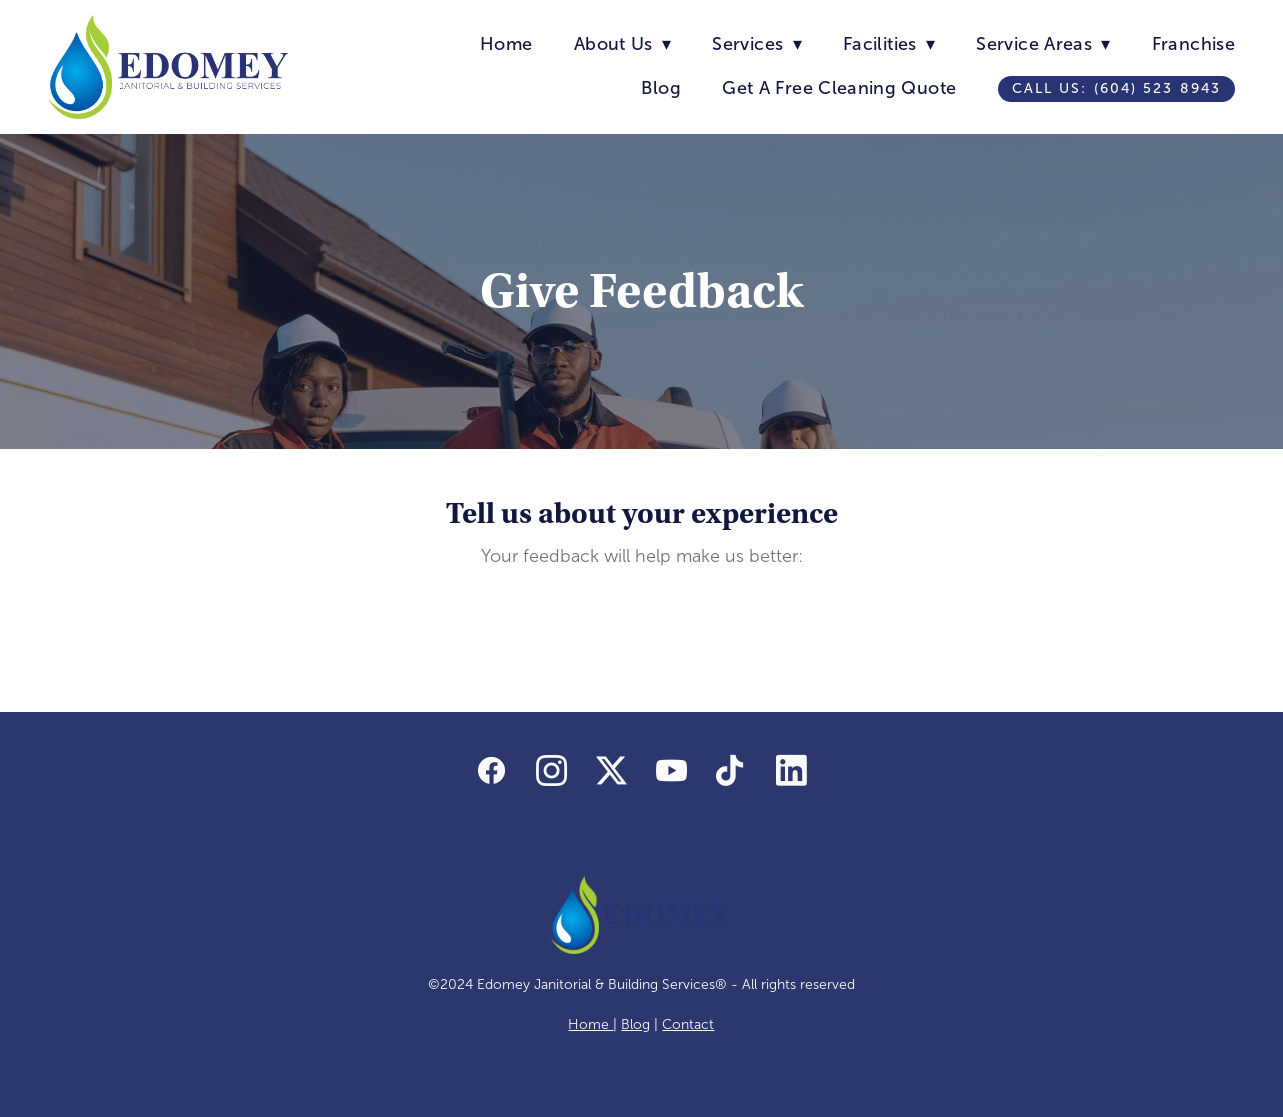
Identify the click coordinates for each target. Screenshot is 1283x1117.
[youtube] (671, 772)
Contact (688, 1024)
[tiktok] (731, 772)
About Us (622, 44)
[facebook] (491, 772)
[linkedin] (791, 772)
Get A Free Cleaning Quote (839, 88)
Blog (660, 88)
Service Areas (1043, 44)
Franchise (1193, 44)
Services (756, 44)
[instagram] (551, 772)
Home (506, 44)
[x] (611, 772)
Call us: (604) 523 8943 (1116, 88)
